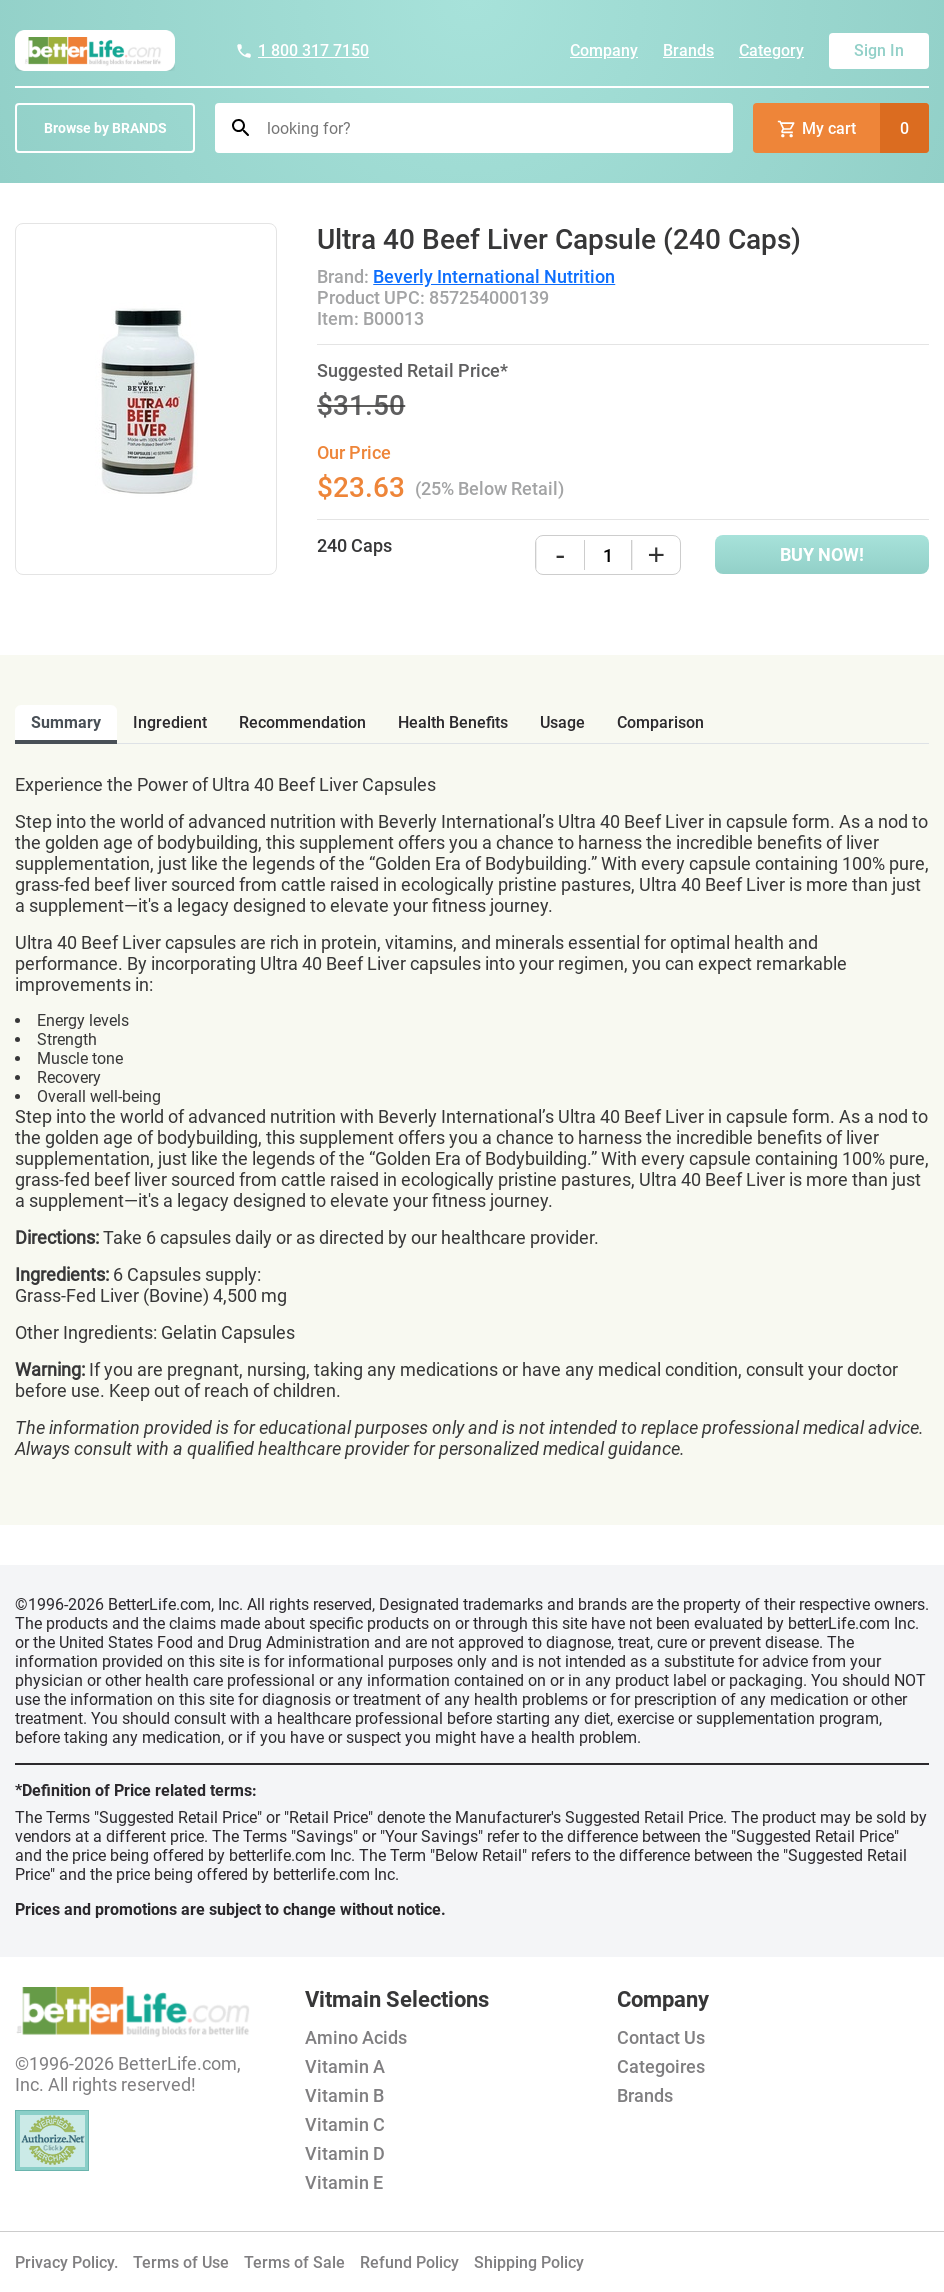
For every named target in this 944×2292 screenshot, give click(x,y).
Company (604, 50)
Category (771, 50)
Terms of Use (181, 2262)
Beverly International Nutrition (494, 276)
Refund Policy (409, 2262)
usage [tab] (562, 722)
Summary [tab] (66, 722)
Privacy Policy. (66, 2262)
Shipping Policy (529, 2262)
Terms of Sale (294, 2262)
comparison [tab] (660, 722)
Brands (688, 50)
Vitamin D (345, 2153)
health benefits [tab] (453, 722)
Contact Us (661, 2037)
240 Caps (354, 545)
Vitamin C (345, 2124)
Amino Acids (356, 2037)
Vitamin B (344, 2095)
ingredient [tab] (170, 722)
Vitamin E (344, 2182)
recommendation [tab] (302, 722)
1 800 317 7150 (302, 50)
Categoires (661, 2066)
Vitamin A (345, 2066)
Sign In (879, 50)
